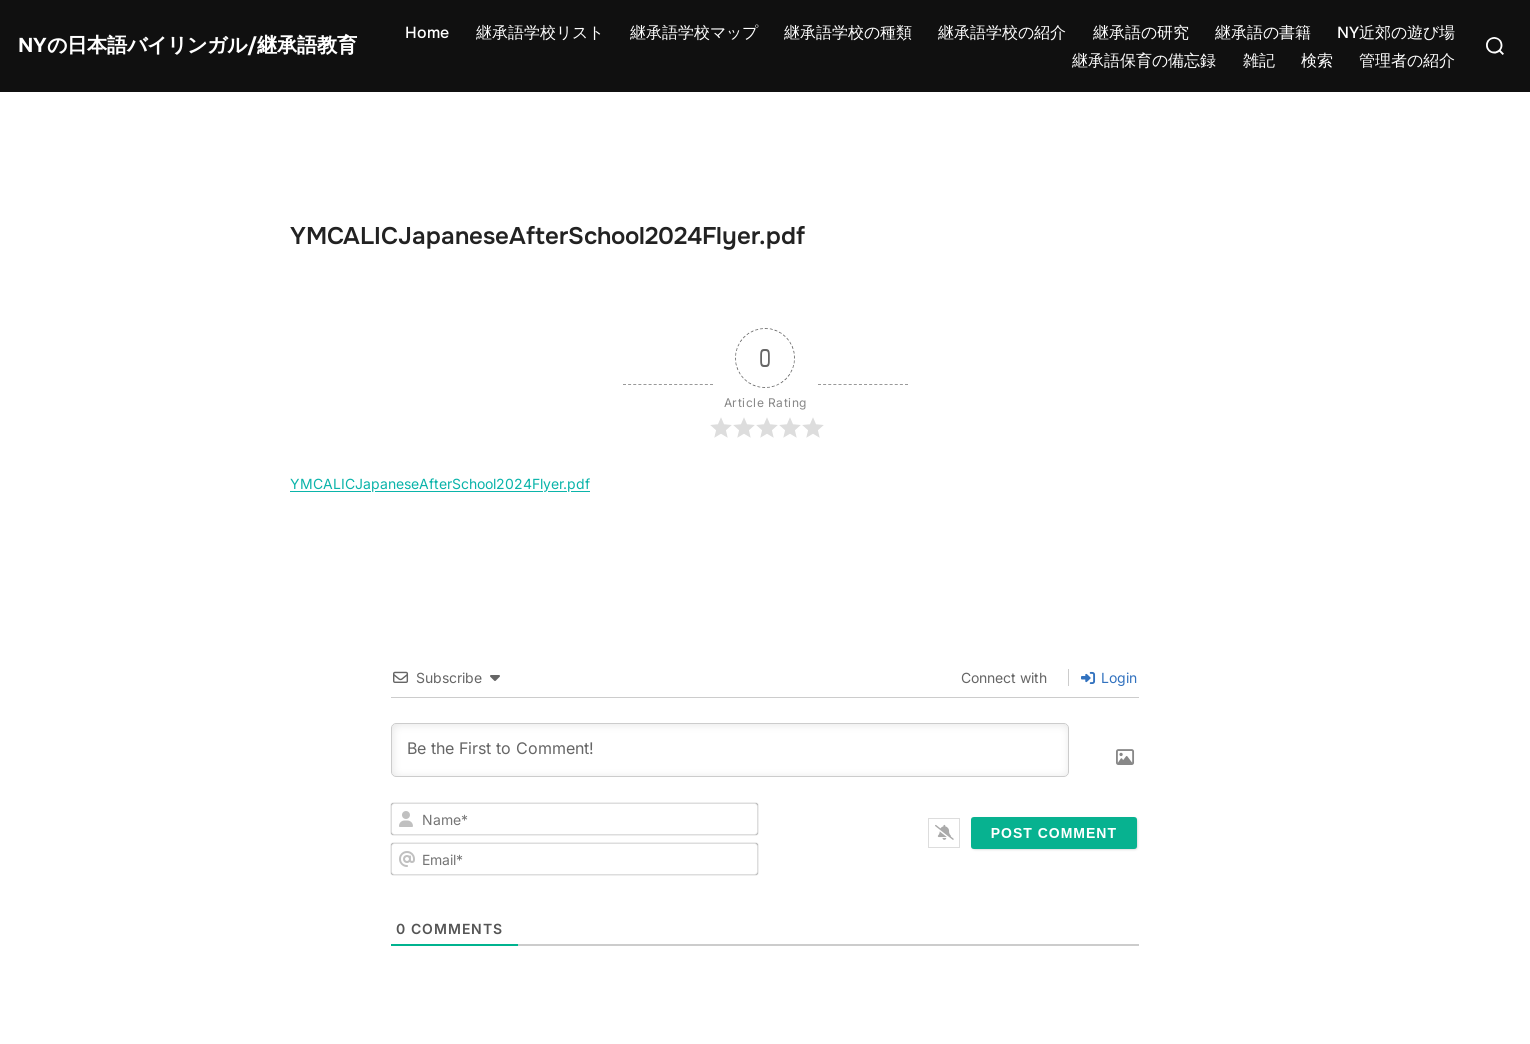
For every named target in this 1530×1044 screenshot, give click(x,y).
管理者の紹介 (1407, 60)
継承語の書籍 (1263, 32)
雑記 (1259, 60)
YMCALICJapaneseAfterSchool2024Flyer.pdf (440, 483)
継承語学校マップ (694, 32)
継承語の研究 (1141, 32)
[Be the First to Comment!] (730, 750)
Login (1109, 677)
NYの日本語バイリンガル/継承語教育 (187, 46)
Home (427, 32)
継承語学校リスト (540, 32)
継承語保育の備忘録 (1144, 60)
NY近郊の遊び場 (1396, 32)
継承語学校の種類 (848, 32)
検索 (1317, 60)
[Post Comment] (1054, 833)
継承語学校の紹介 (1002, 32)
